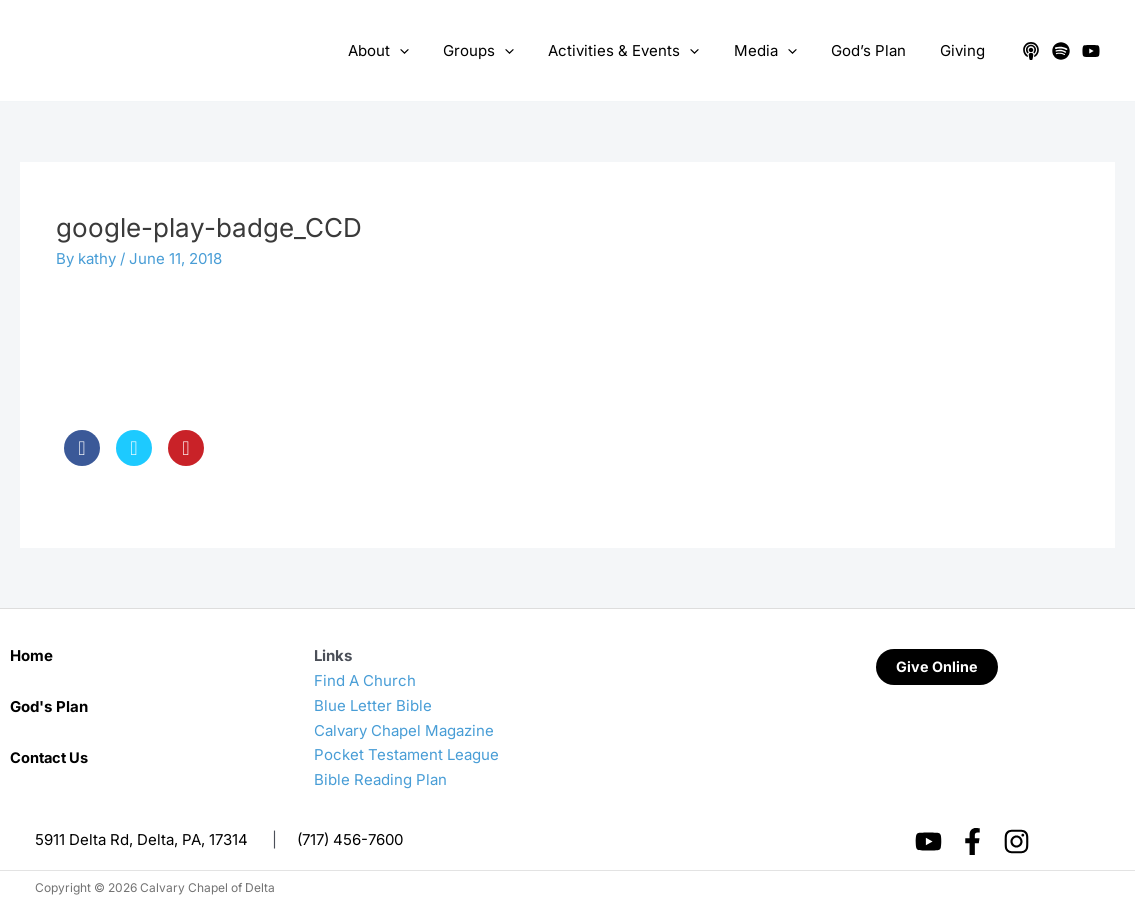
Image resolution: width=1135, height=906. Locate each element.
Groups (497, 51)
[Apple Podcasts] (1031, 51)
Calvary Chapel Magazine (404, 730)
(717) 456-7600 (350, 839)
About (401, 51)
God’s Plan (874, 50)
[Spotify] (1061, 51)
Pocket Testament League (406, 754)
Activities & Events (638, 51)
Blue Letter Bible (373, 705)
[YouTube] (1091, 51)
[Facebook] (972, 841)
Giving (964, 50)
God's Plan (49, 706)
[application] (422, 51)
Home (31, 655)
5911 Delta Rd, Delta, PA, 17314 (141, 839)
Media (775, 51)
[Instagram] (1016, 841)
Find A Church (365, 680)
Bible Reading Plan (380, 779)
